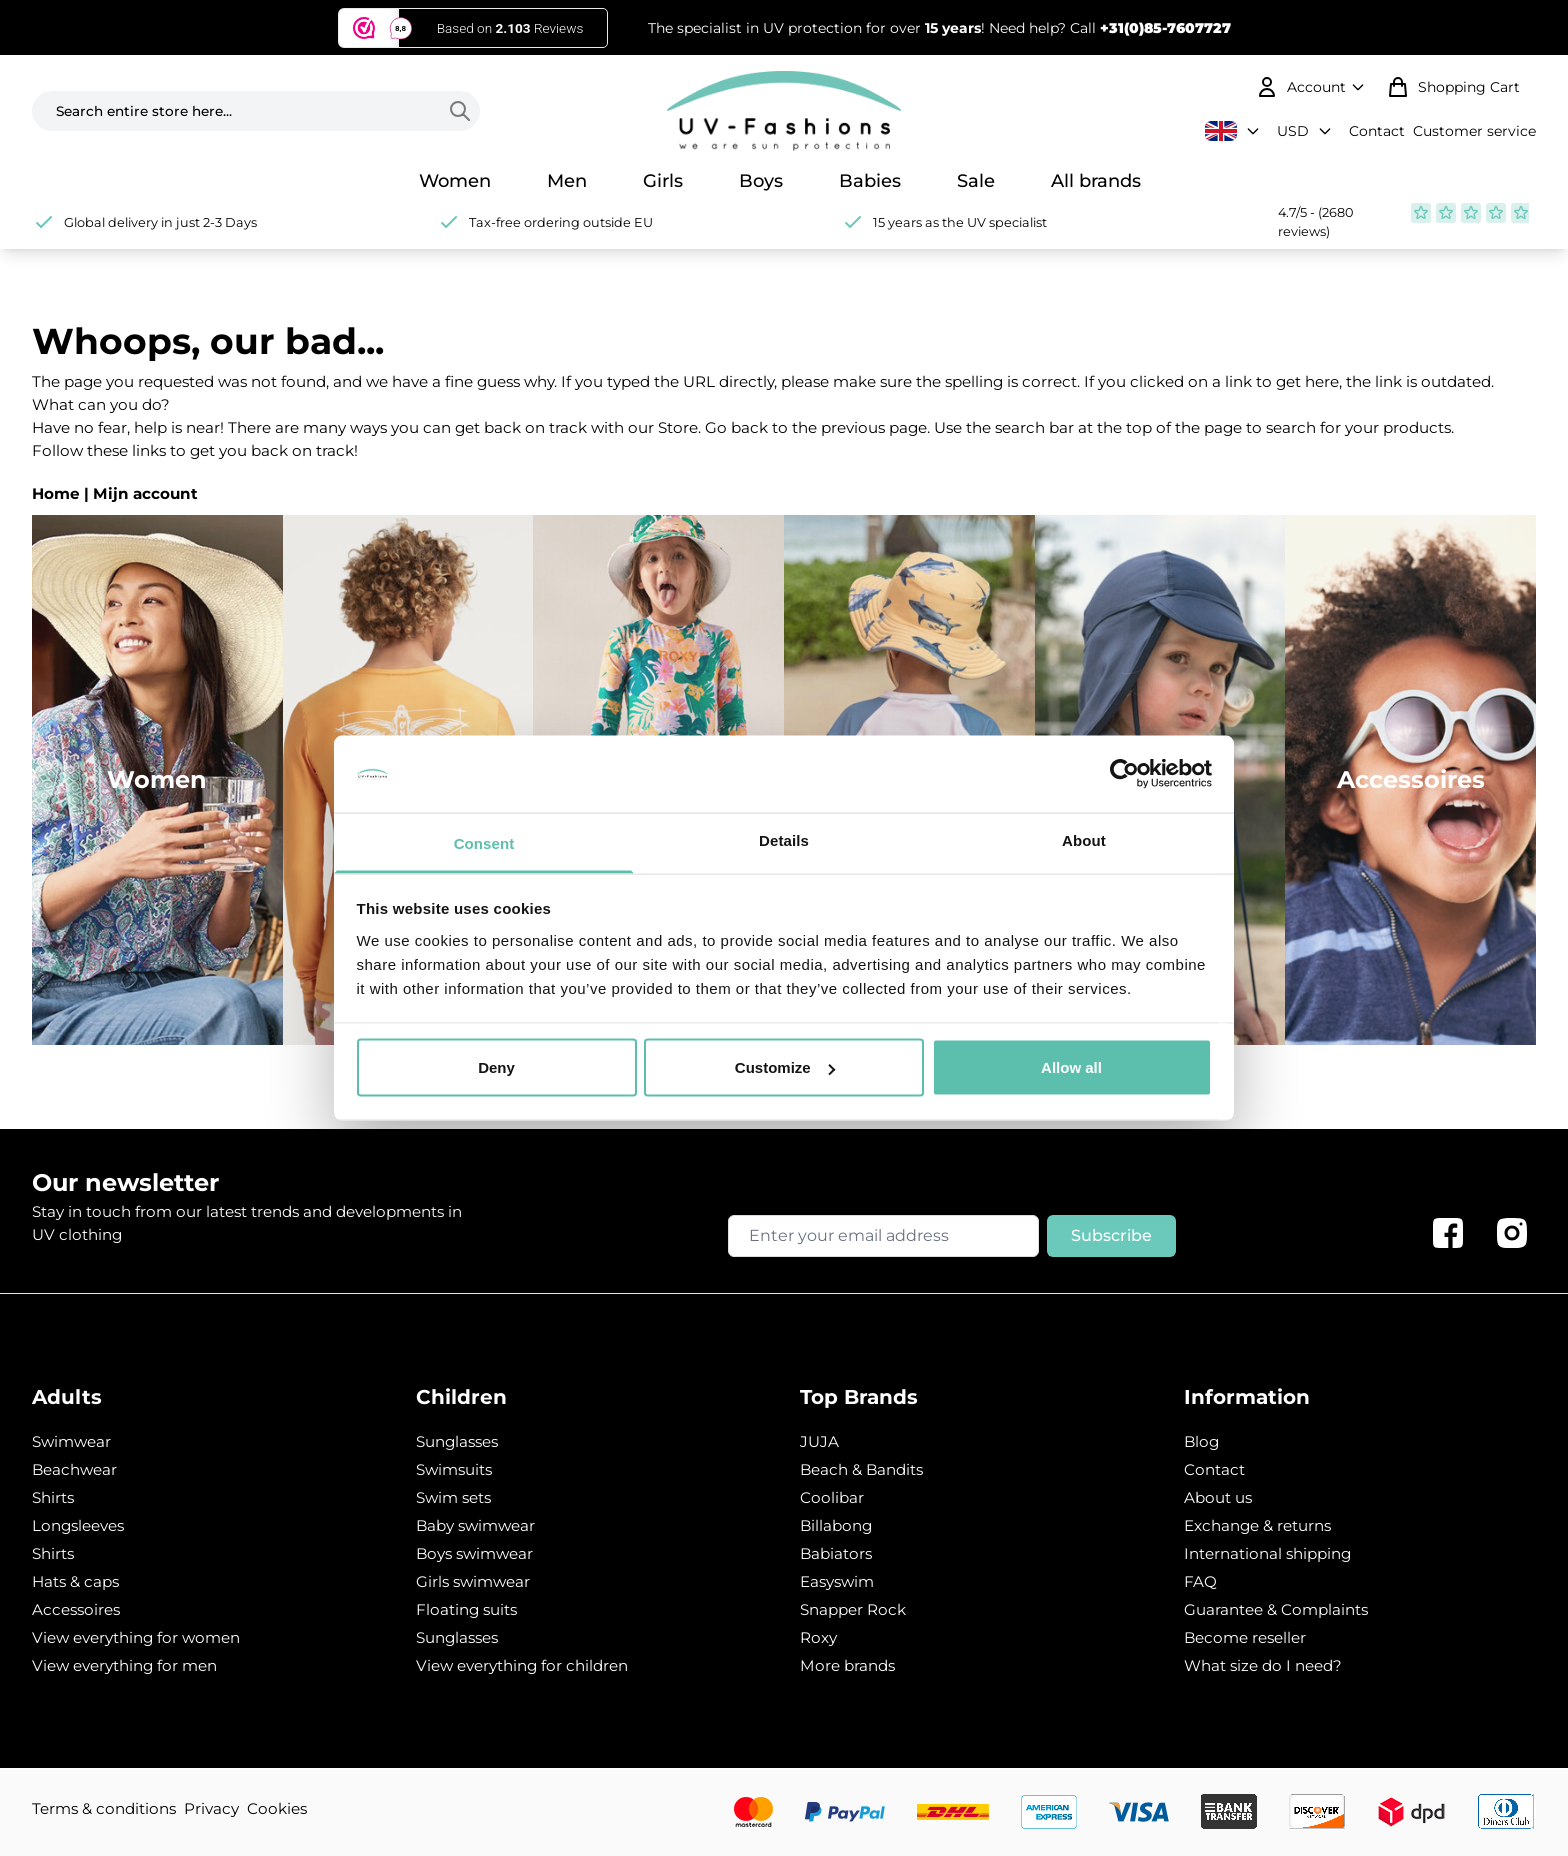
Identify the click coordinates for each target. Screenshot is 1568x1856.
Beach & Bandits (861, 1469)
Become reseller (1245, 1637)
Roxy (818, 1637)
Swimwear (71, 1441)
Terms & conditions (104, 1808)
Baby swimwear (475, 1525)
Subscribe (1111, 1235)
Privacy (211, 1808)
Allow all (1071, 1067)
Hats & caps (75, 1581)
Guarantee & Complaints (1276, 1609)
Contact (1377, 131)
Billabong (836, 1525)
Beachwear (74, 1469)
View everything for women (136, 1637)
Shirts (53, 1497)
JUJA (819, 1441)
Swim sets (453, 1497)
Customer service (1474, 131)
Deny (496, 1067)
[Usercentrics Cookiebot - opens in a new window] (1124, 774)
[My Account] (1312, 87)
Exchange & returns (1257, 1525)
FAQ (1200, 1581)
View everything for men (124, 1665)
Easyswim (837, 1581)
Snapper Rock (853, 1609)
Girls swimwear (473, 1581)
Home (56, 493)
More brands (847, 1665)
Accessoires (76, 1609)
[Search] (464, 111)
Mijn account (145, 493)
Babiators (836, 1553)
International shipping (1267, 1553)
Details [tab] (784, 839)
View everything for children (522, 1665)
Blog (1201, 1441)
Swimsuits (454, 1469)
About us (1218, 1497)
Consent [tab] (484, 842)
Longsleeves (78, 1525)
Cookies (277, 1808)
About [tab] (1084, 839)
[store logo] (784, 111)
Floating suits (466, 1609)
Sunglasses (457, 1441)
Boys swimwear (474, 1553)
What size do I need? (1263, 1665)
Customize (785, 1067)
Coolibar (832, 1497)
